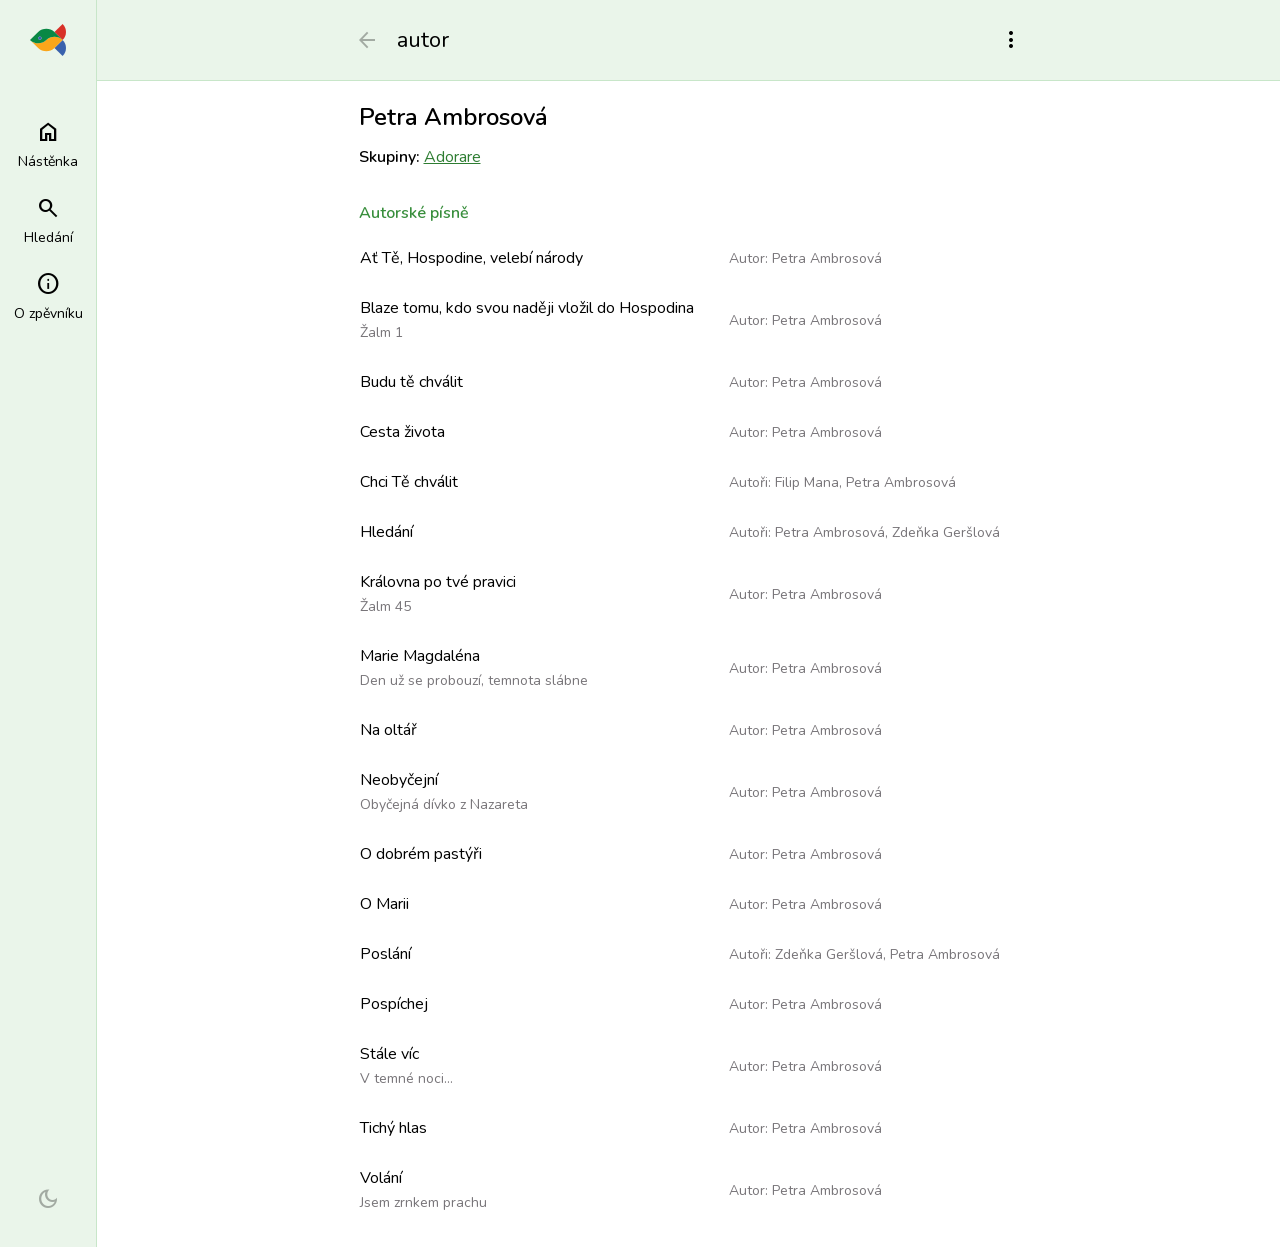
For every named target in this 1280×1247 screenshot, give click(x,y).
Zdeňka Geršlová (946, 532)
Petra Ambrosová (827, 258)
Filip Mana (807, 482)
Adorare (452, 157)
